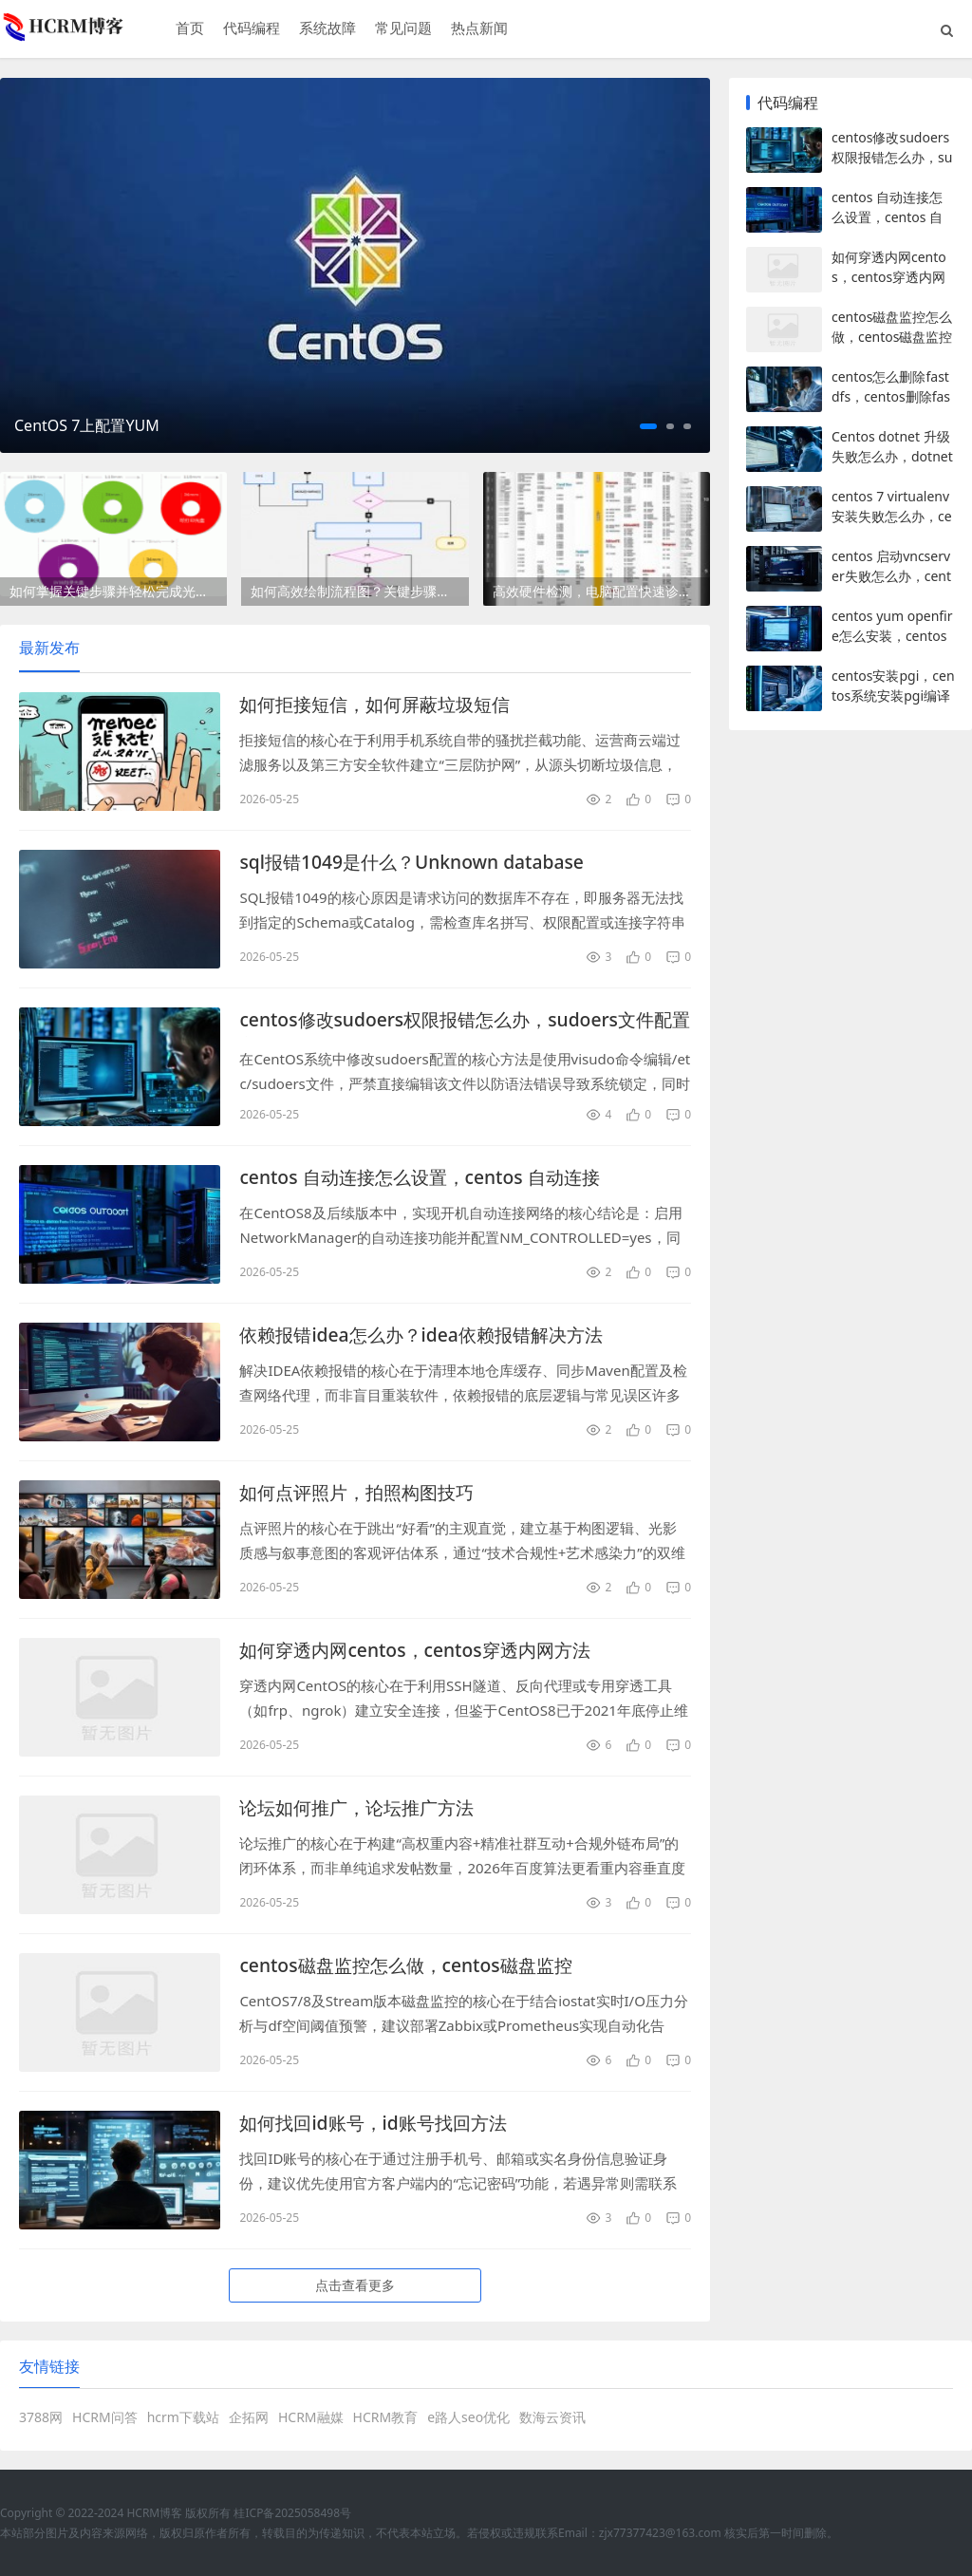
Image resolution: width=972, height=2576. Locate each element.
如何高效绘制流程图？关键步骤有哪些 (359, 591)
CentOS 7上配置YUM (86, 425)
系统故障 (326, 29)
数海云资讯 (552, 2417)
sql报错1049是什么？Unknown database (418, 862)
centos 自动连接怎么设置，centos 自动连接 (427, 1178)
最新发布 (49, 647)
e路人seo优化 (468, 2417)
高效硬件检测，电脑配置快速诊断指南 (601, 591)
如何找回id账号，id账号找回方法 (379, 2123)
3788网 (41, 2417)
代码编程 (250, 29)
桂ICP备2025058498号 (292, 2513)
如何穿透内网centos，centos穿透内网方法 (423, 1651)
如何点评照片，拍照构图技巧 (362, 1493)
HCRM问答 (105, 2417)
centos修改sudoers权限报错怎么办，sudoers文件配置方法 (456, 1020)
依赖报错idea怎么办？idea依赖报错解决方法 (429, 1335)
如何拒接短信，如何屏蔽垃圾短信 (381, 705)
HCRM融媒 (311, 2417)
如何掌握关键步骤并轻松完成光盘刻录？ (118, 591)
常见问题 (402, 29)
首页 (189, 29)
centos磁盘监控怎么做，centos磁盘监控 (413, 1966)
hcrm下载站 (183, 2417)
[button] (648, 426)
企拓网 (249, 2417)
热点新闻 (478, 29)
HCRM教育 (386, 2417)
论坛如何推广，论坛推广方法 (362, 1808)
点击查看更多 (355, 2285)
